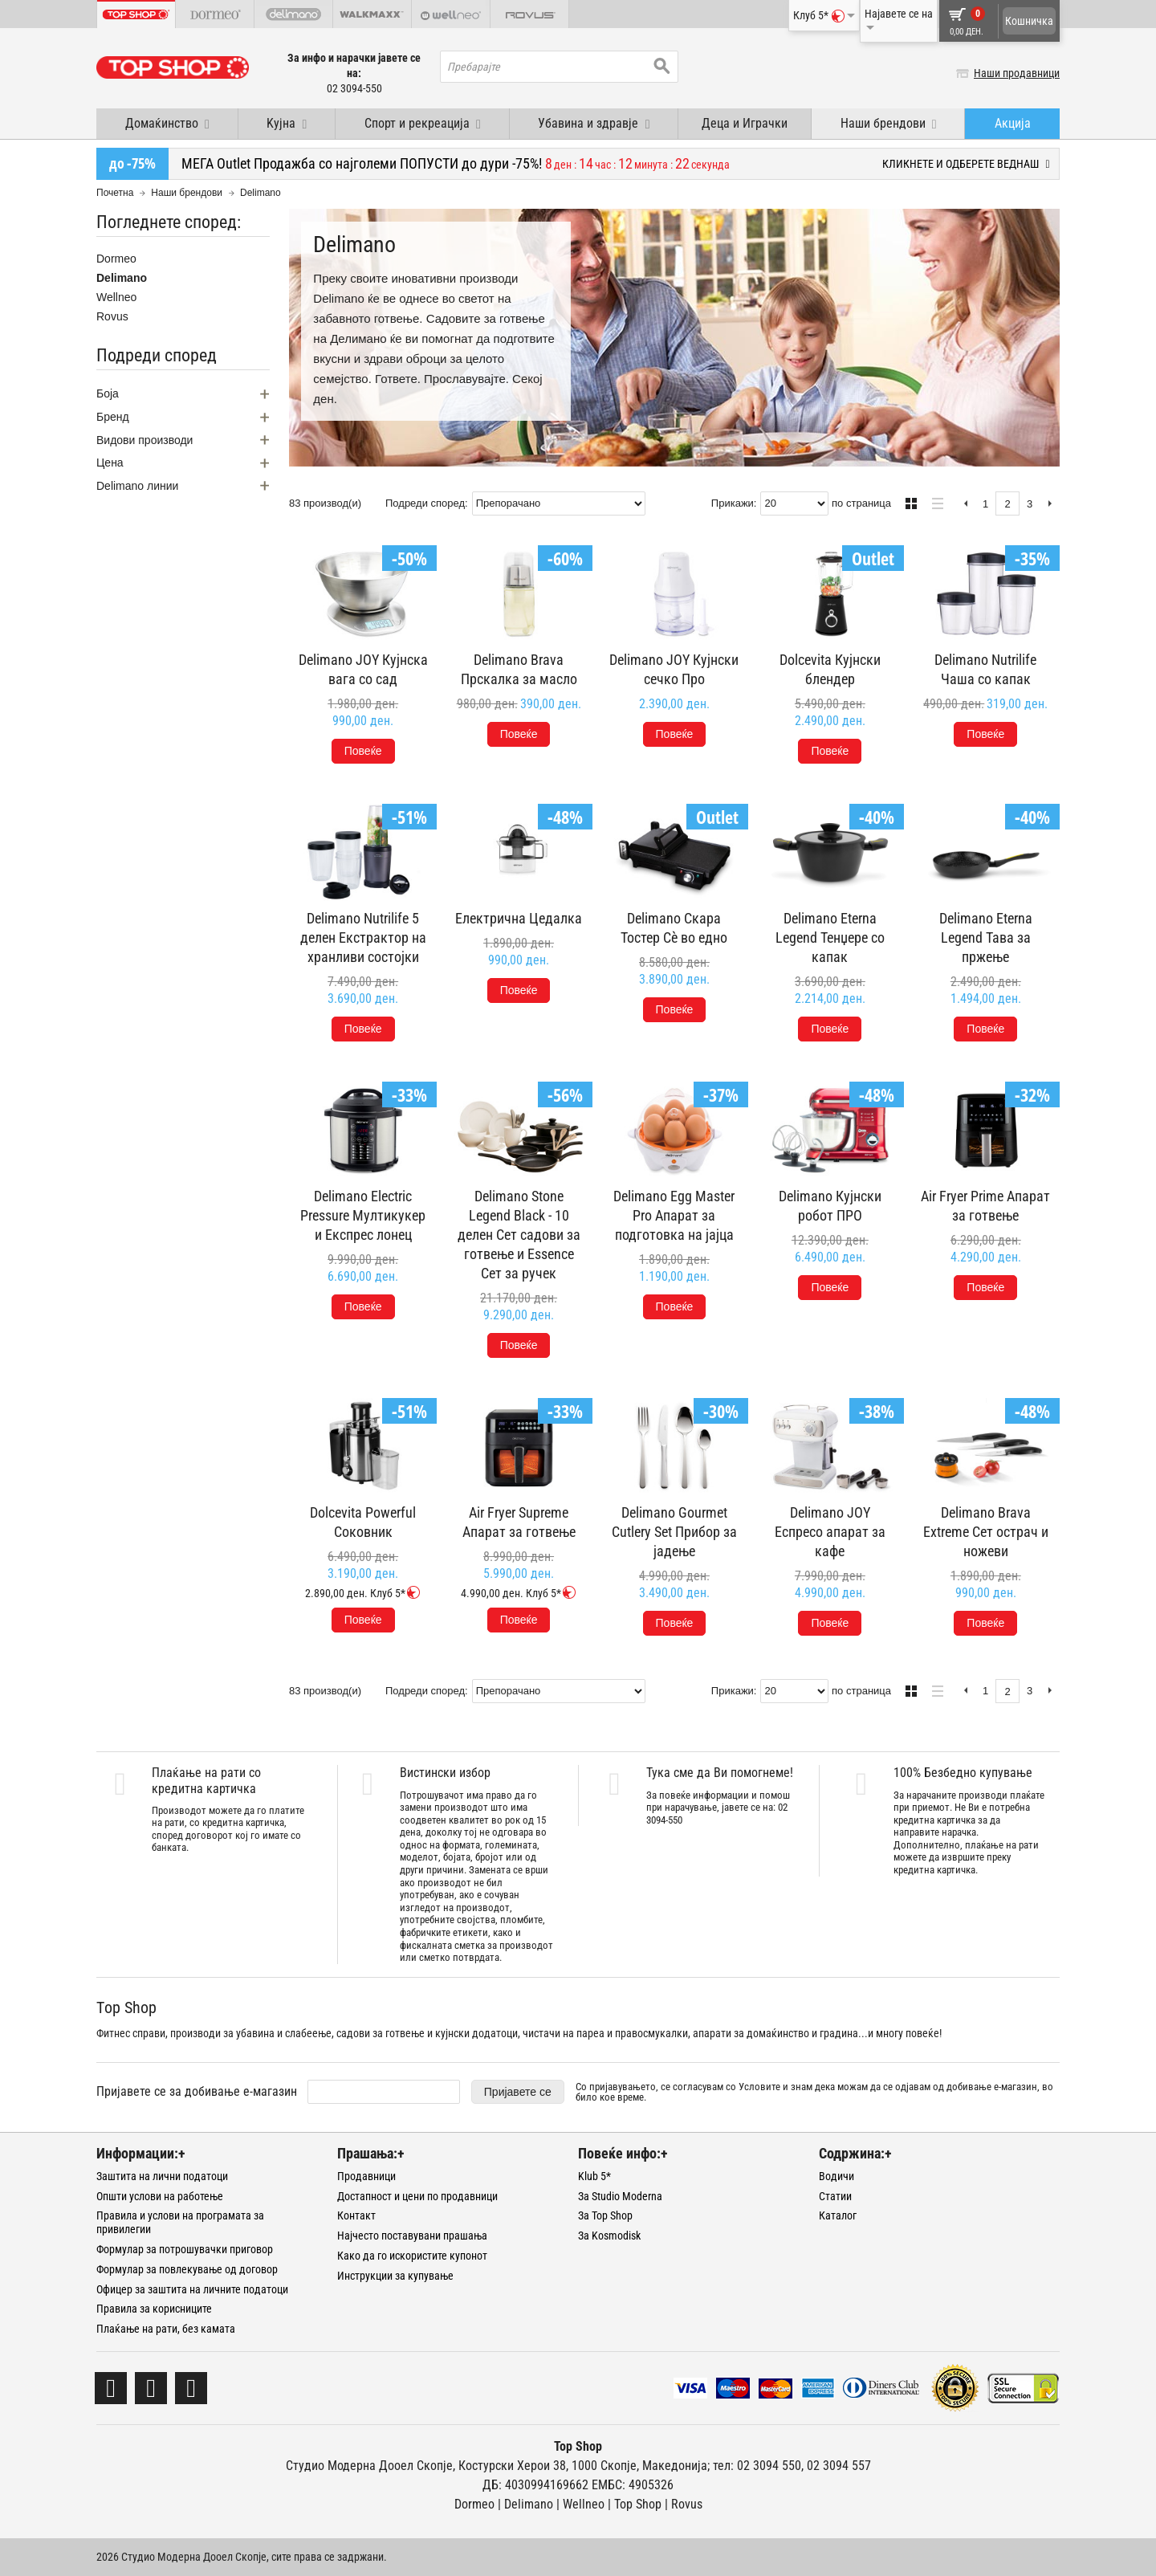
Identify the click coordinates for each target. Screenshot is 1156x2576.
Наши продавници (1017, 73)
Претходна (965, 504)
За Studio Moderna (620, 2196)
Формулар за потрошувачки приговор (184, 2249)
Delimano (121, 277)
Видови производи (144, 440)
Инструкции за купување (395, 2275)
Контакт (356, 2215)
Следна (1050, 504)
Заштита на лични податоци (162, 2176)
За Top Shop (605, 2215)
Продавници (366, 2176)
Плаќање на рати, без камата (165, 2328)
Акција (1013, 123)
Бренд (112, 416)
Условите (759, 2087)
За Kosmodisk (609, 2235)
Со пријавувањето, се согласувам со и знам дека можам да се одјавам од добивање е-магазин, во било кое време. (814, 2091)
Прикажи (732, 503)
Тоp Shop (637, 2504)
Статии (835, 2196)
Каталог (838, 2215)
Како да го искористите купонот (412, 2255)
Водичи (836, 2176)
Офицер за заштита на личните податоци (192, 2289)
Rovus (112, 316)
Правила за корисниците (154, 2308)
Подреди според (425, 503)
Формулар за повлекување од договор (187, 2269)
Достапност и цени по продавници (417, 2196)
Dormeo (116, 258)
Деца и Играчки (745, 123)
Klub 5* (594, 2176)
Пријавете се (518, 2091)
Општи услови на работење (159, 2196)
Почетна (114, 193)
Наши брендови (186, 193)
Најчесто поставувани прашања (412, 2235)
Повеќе (363, 750)
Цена (110, 462)
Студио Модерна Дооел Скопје (369, 2465)
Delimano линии (137, 485)
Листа (933, 501)
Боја (107, 393)
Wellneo (116, 297)
